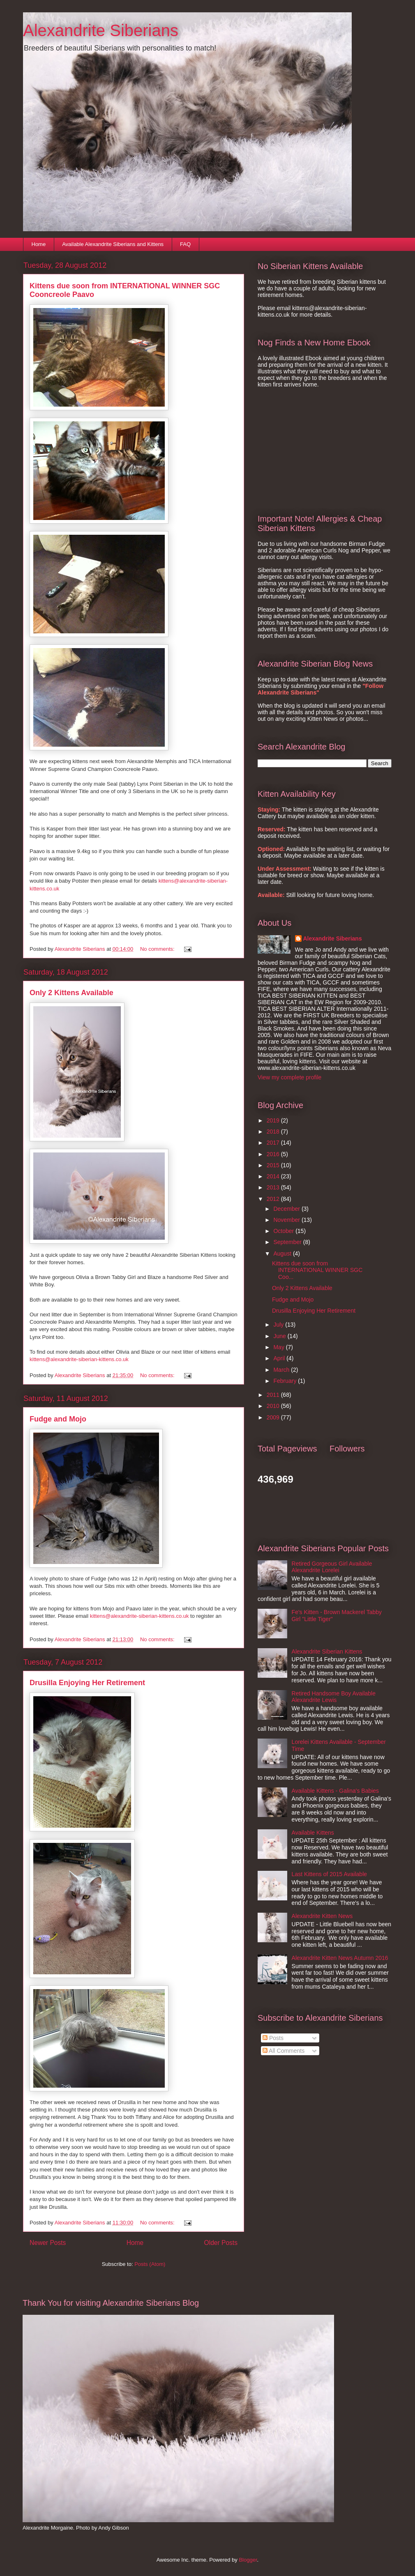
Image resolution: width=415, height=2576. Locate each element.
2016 (274, 1154)
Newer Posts (48, 2242)
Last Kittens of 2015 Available (329, 1874)
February (285, 1381)
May (279, 1347)
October (284, 1231)
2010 (274, 1406)
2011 (274, 1395)
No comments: (158, 949)
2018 (274, 1131)
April (279, 1358)
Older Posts (220, 2242)
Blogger (248, 2560)
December (287, 1208)
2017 (274, 1142)
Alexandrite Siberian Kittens (327, 1651)
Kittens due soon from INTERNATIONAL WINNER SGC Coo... (317, 1270)
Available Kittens (313, 1832)
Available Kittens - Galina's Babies (335, 1790)
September (288, 1242)
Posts (273, 2038)
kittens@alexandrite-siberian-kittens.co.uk (79, 1359)
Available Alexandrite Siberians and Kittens (113, 244)
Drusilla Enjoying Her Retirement (87, 1683)
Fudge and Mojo (58, 1419)
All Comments (283, 2050)
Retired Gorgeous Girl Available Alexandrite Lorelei (332, 1567)
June (280, 1336)
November (287, 1220)
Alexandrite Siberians (100, 30)
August (283, 1253)
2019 (274, 1120)
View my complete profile (289, 1077)
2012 (274, 1199)
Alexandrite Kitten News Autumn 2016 (340, 1958)
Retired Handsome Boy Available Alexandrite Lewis (334, 1697)
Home (39, 244)
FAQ (185, 244)
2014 (274, 1176)
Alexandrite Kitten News (322, 1916)
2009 (274, 1417)
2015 (274, 1165)
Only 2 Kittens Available (71, 993)
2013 (274, 1187)
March (282, 1369)
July (279, 1324)
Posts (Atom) (149, 2264)
